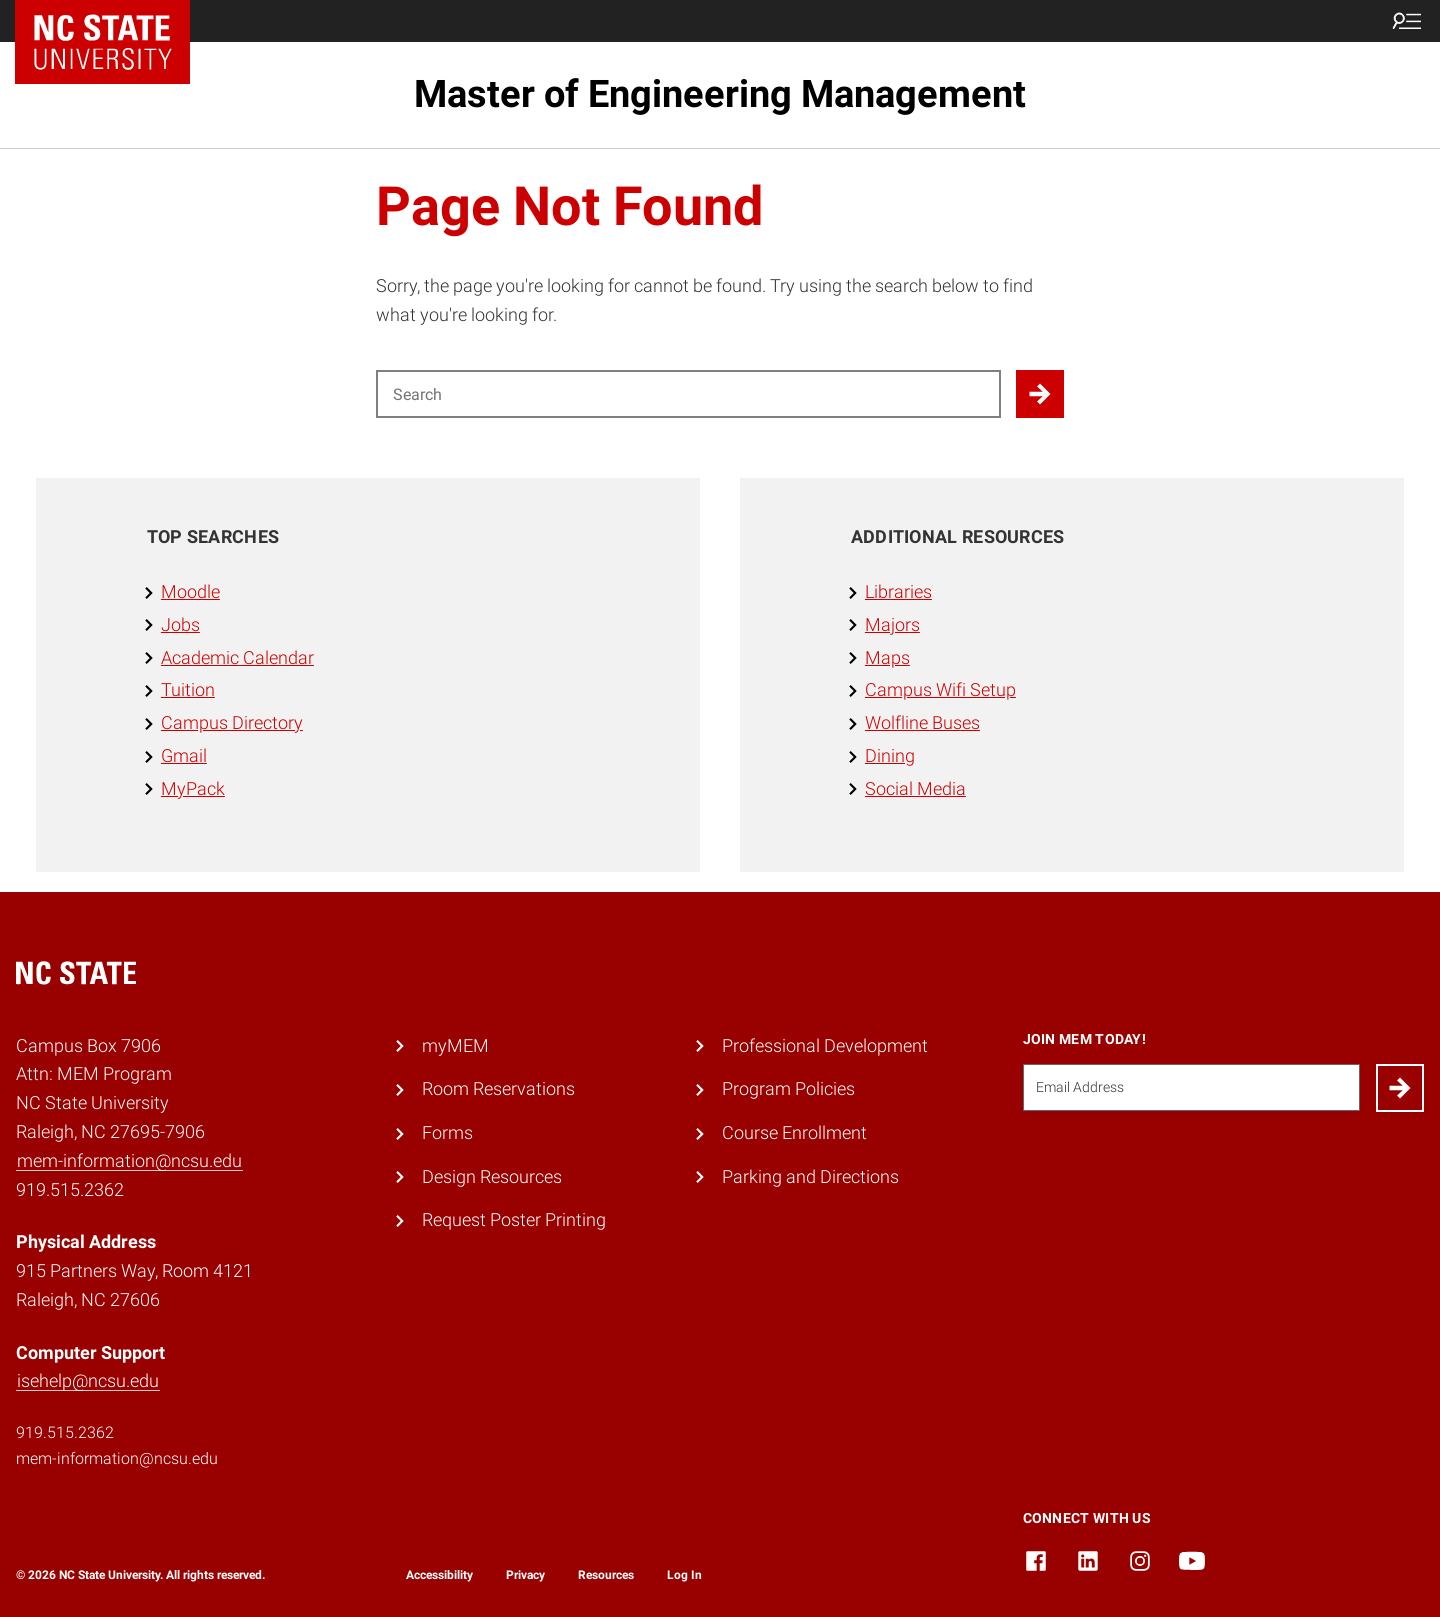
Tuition (188, 689)
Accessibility (439, 1575)
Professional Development (825, 1045)
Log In (684, 1575)
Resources (606, 1575)
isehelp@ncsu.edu (88, 1380)
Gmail (184, 755)
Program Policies (788, 1088)
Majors (892, 624)
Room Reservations (498, 1088)
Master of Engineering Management (720, 94)
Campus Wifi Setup (940, 689)
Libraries (898, 591)
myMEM (455, 1045)
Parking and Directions (810, 1176)
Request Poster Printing (514, 1219)
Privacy (525, 1575)
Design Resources (492, 1176)
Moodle (190, 591)
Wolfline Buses (922, 722)
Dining (890, 755)
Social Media (915, 788)
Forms (447, 1132)
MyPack (193, 788)
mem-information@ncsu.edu (129, 1160)
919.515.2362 (65, 1432)
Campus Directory (232, 722)
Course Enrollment (794, 1132)
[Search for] (688, 394)
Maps (887, 657)
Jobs (180, 624)
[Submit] (1400, 1088)
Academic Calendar (237, 657)
